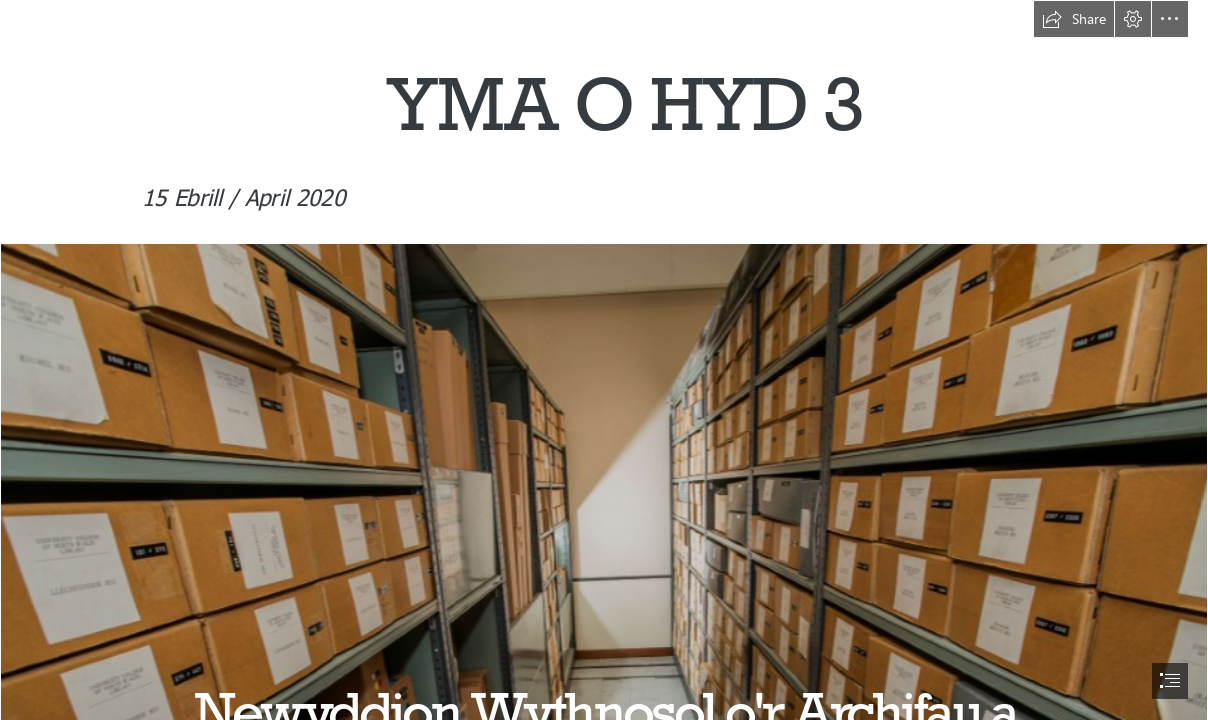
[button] (1074, 19)
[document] (604, 360)
